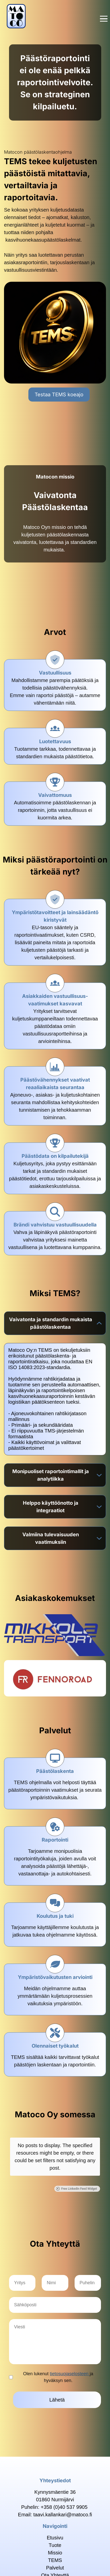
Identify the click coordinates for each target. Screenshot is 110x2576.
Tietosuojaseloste (55, 2562)
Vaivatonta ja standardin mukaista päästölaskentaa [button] (50, 1323)
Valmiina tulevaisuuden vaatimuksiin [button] (50, 1538)
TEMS (55, 2532)
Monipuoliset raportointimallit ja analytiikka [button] (50, 1475)
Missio (55, 2524)
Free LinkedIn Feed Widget (76, 2161)
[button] (55, 1635)
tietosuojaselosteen (70, 2345)
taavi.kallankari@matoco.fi (62, 2486)
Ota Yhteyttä (55, 2547)
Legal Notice (55, 2554)
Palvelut (55, 2539)
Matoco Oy (36, 2114)
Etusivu (55, 2509)
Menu (103, 13)
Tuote (55, 2517)
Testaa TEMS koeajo (59, 395)
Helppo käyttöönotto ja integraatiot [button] (50, 1506)
